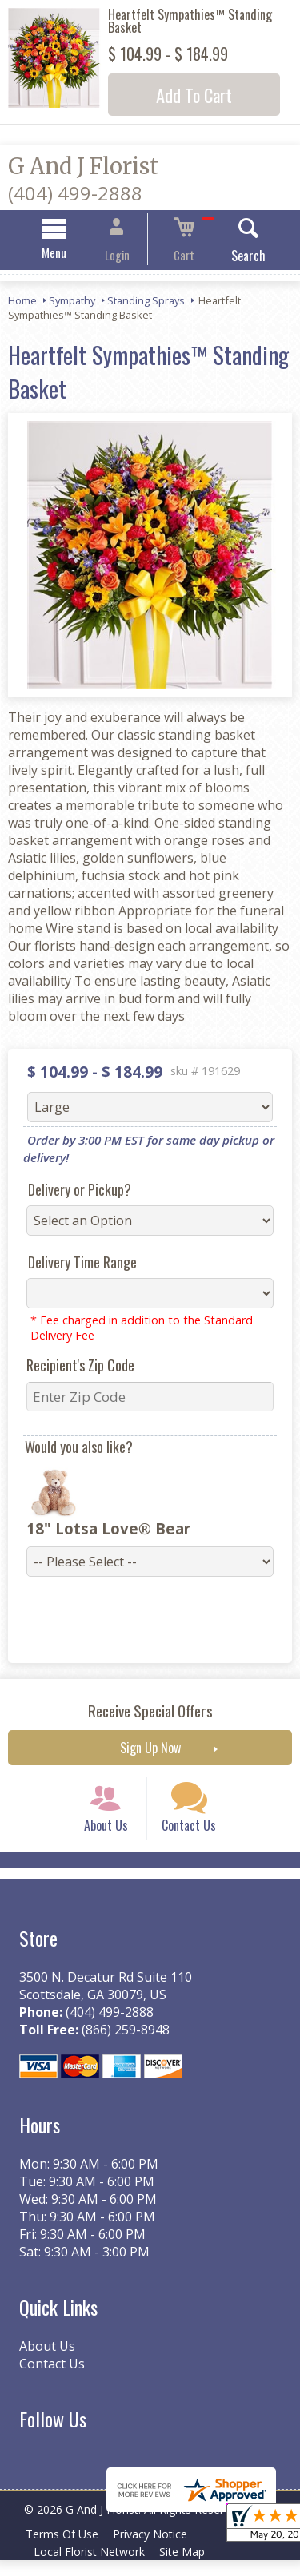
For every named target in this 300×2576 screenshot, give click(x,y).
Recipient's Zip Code (74, 1367)
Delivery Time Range (76, 1264)
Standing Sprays (146, 303)
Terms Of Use (64, 2550)
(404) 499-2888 (75, 193)
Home (22, 303)
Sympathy (72, 303)
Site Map (189, 2567)
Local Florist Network (91, 2567)
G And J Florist (83, 166)
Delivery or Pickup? (73, 1191)
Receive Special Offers (150, 1713)
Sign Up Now (150, 1750)
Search (234, 258)
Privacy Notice (157, 2550)
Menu (68, 255)
